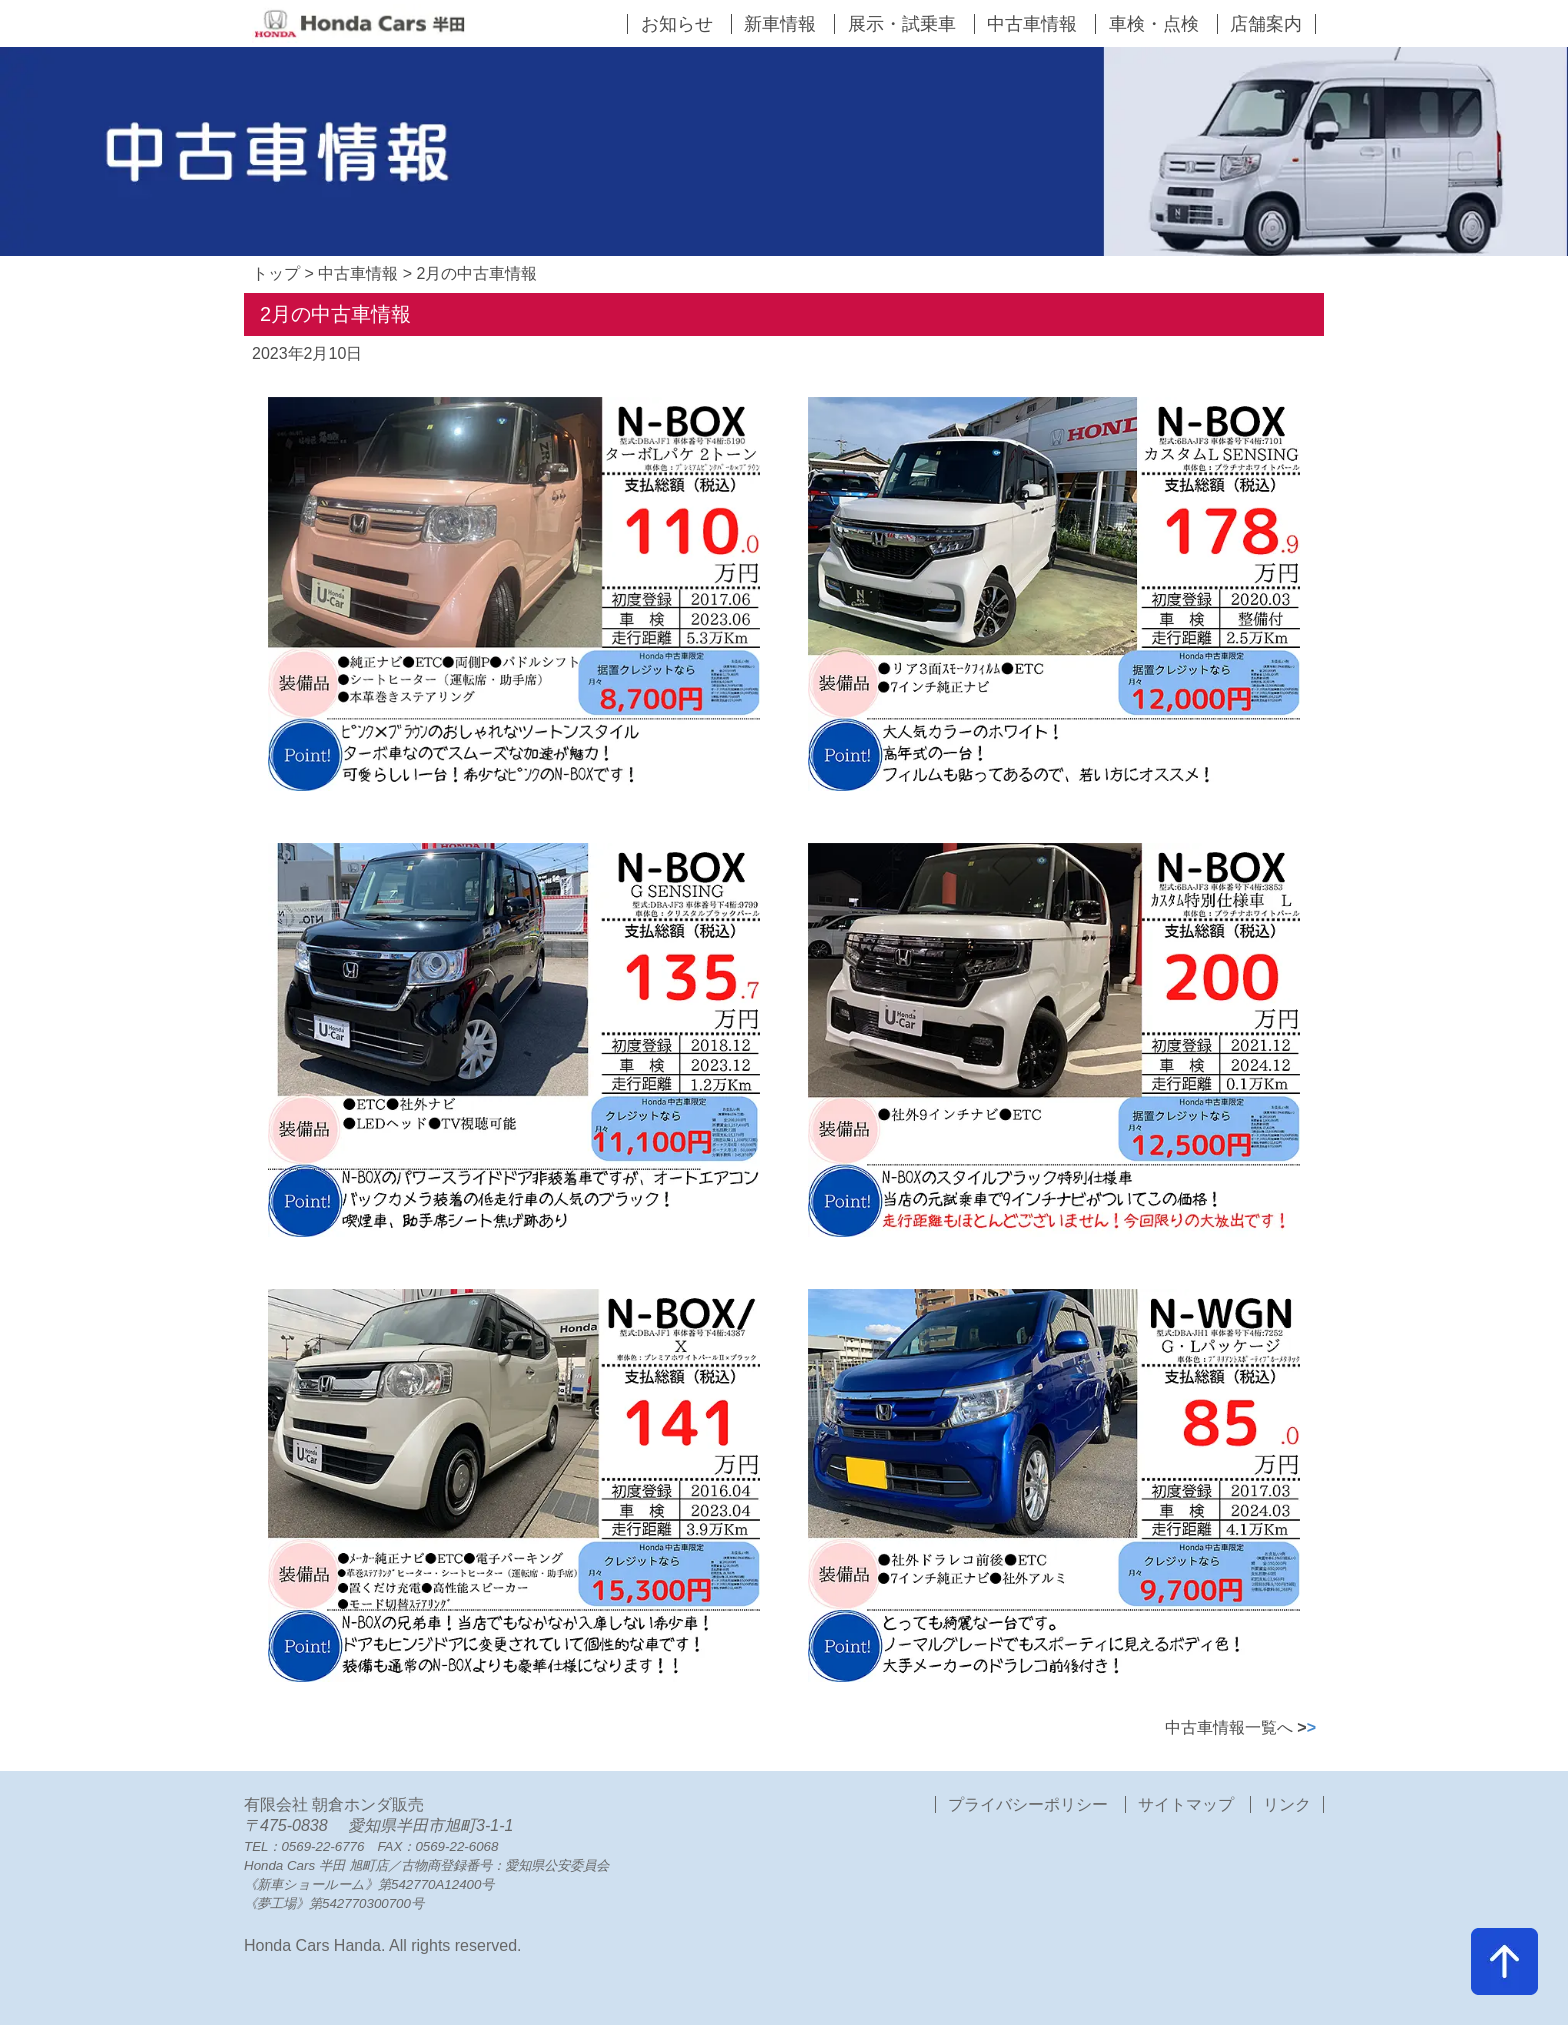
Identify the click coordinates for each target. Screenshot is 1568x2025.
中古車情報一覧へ (1240, 1727)
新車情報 (780, 24)
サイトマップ (1186, 1804)
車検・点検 (1154, 24)
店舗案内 (1266, 24)
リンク (1287, 1804)
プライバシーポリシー (1030, 1804)
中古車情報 (1032, 24)
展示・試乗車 (902, 24)
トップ (276, 273)
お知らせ (677, 24)
